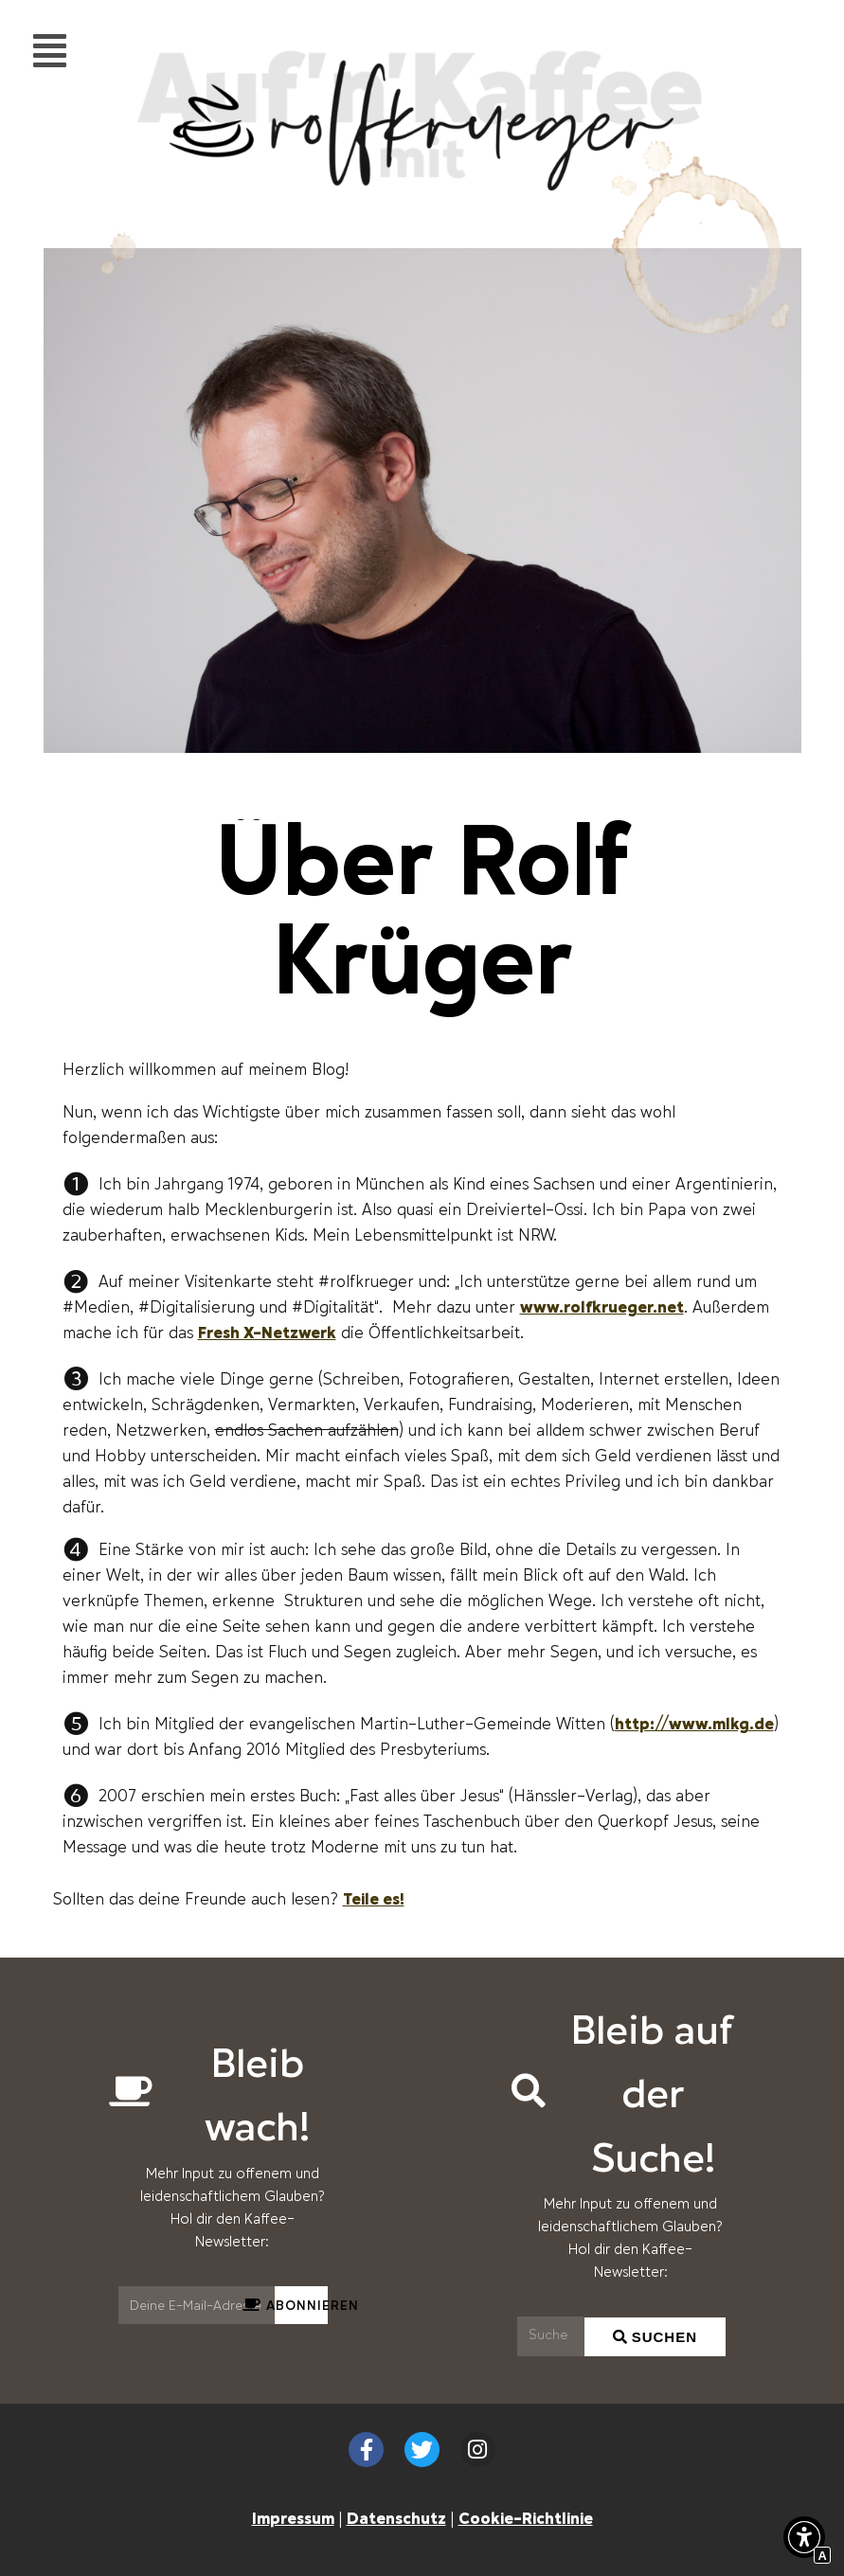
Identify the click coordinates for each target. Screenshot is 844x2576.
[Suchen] (550, 2336)
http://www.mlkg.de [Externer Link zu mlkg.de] (694, 1722)
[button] (804, 2541)
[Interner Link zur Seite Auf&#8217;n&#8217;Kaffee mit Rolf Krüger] (422, 181)
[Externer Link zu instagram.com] (477, 2449)
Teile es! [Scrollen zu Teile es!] (373, 1897)
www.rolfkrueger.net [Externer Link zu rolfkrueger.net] (602, 1306)
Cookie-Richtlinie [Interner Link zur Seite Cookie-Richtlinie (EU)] (525, 2517)
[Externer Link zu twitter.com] (422, 2449)
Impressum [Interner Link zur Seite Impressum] (293, 2517)
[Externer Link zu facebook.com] (366, 2449)
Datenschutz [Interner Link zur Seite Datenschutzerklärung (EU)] (396, 2517)
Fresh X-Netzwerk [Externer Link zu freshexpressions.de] (267, 1331)
